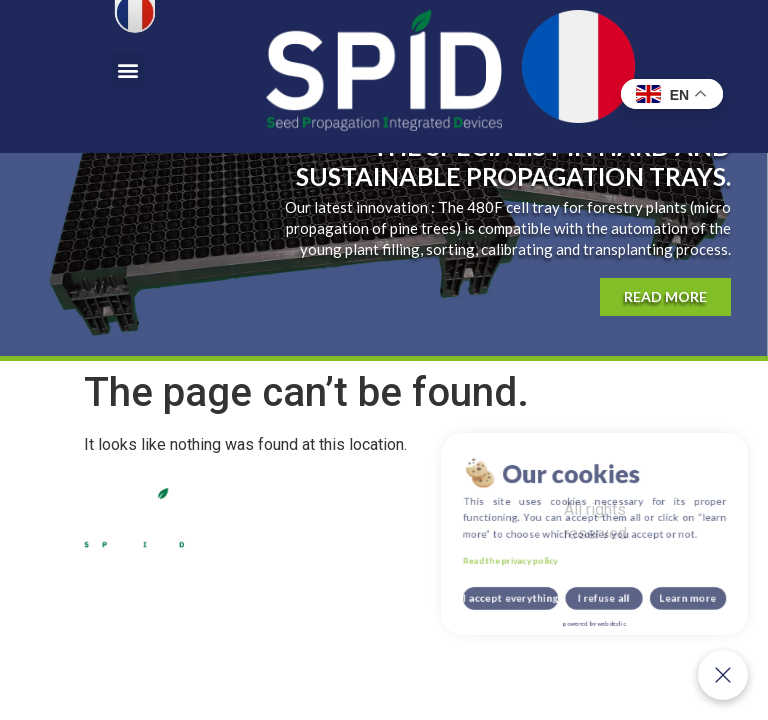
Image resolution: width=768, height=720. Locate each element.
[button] (127, 70)
